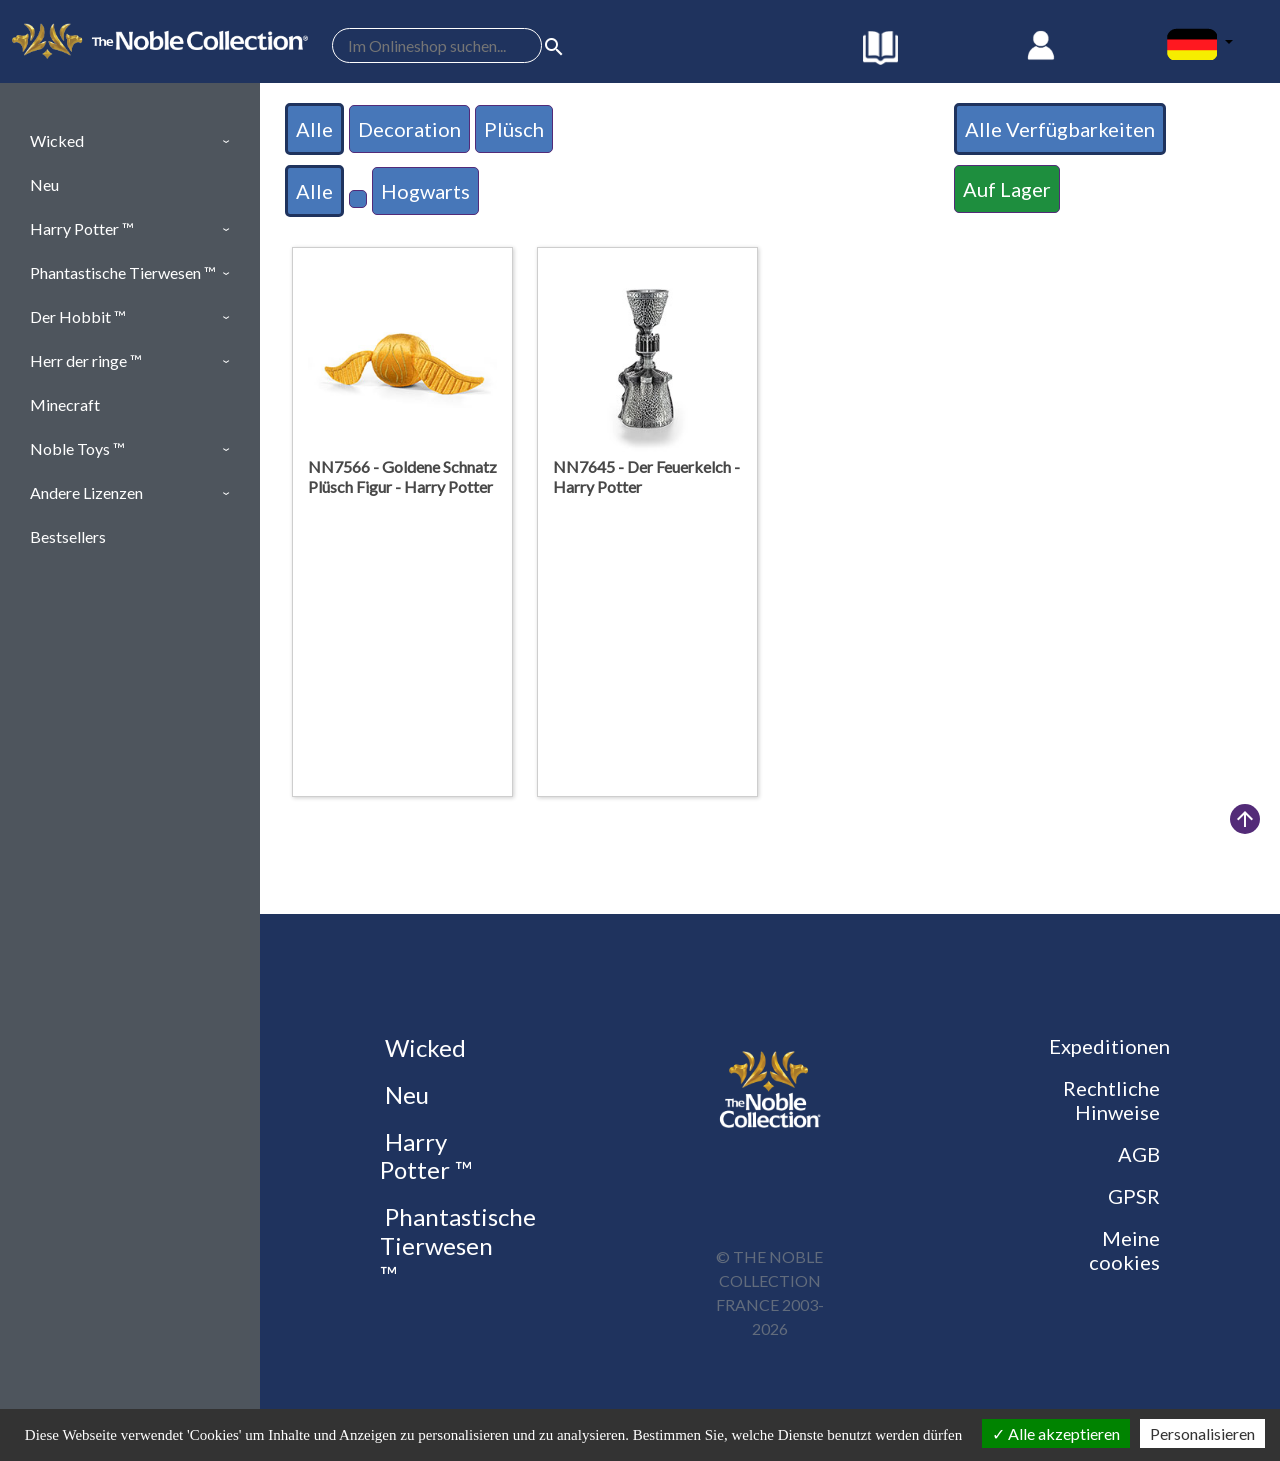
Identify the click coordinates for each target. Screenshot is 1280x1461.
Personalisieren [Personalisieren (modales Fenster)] (1202, 1433)
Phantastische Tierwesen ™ (458, 1245)
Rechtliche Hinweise (1111, 1100)
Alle (314, 129)
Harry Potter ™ (426, 1156)
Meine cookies (1124, 1250)
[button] (130, 141)
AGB (1139, 1154)
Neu (404, 1094)
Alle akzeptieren (1056, 1433)
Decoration (409, 129)
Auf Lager (1007, 189)
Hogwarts (425, 191)
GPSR (1134, 1196)
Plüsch (514, 129)
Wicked (423, 1047)
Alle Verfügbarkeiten (1060, 129)
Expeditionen (1109, 1046)
